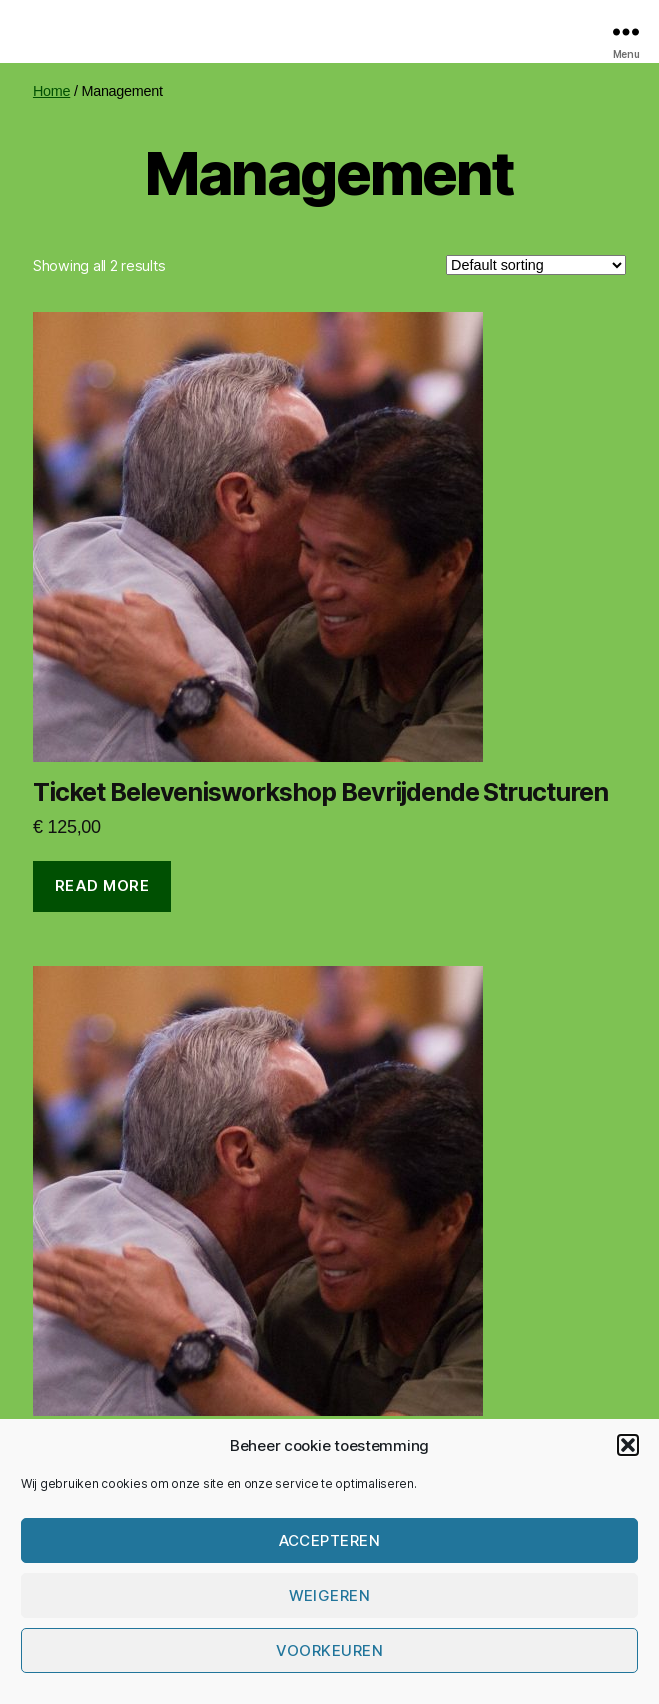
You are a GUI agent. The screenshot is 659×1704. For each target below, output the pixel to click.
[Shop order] (536, 265)
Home (51, 91)
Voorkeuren (330, 1650)
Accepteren (330, 1540)
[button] (628, 1445)
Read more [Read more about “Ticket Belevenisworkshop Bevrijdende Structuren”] (102, 885)
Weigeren (330, 1595)
